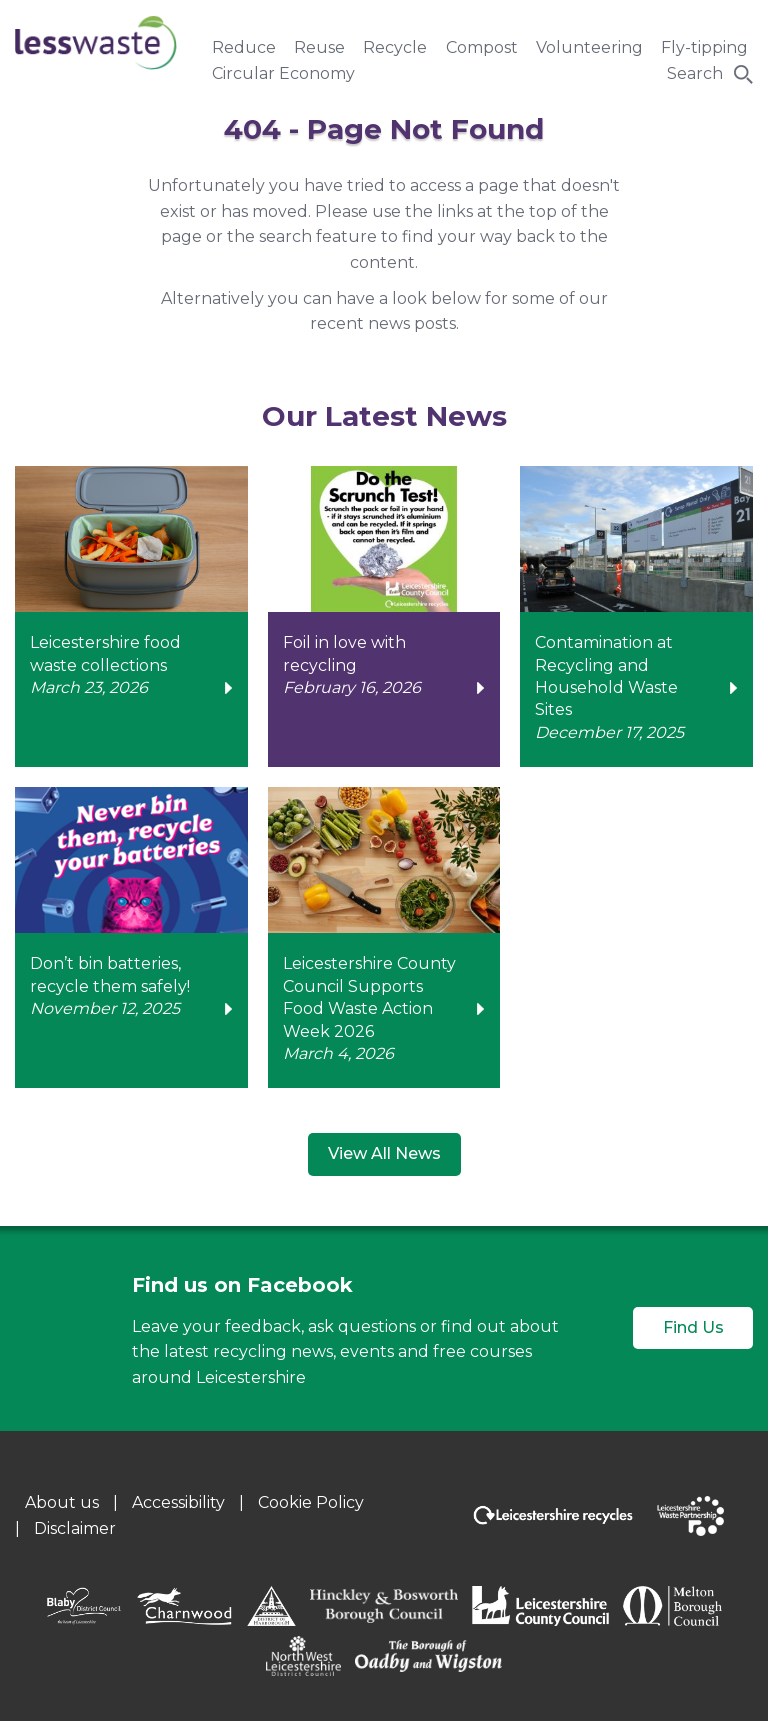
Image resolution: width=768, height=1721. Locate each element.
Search (695, 73)
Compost (482, 47)
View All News (384, 1153)
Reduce (244, 47)
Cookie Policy (311, 1502)
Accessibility (178, 1502)
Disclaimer (75, 1528)
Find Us (693, 1327)
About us (62, 1502)
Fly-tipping (704, 47)
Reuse (319, 47)
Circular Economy (283, 73)
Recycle (395, 47)
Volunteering (589, 47)
